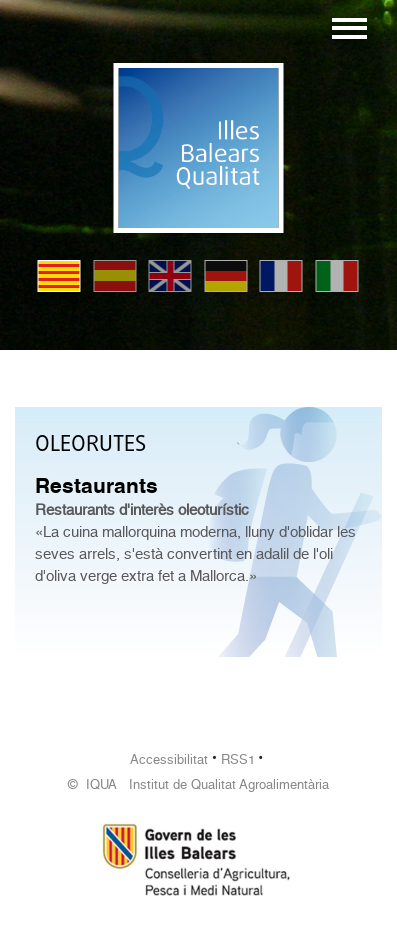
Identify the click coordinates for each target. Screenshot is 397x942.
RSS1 (238, 759)
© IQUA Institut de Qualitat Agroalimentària (198, 784)
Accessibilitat (169, 759)
